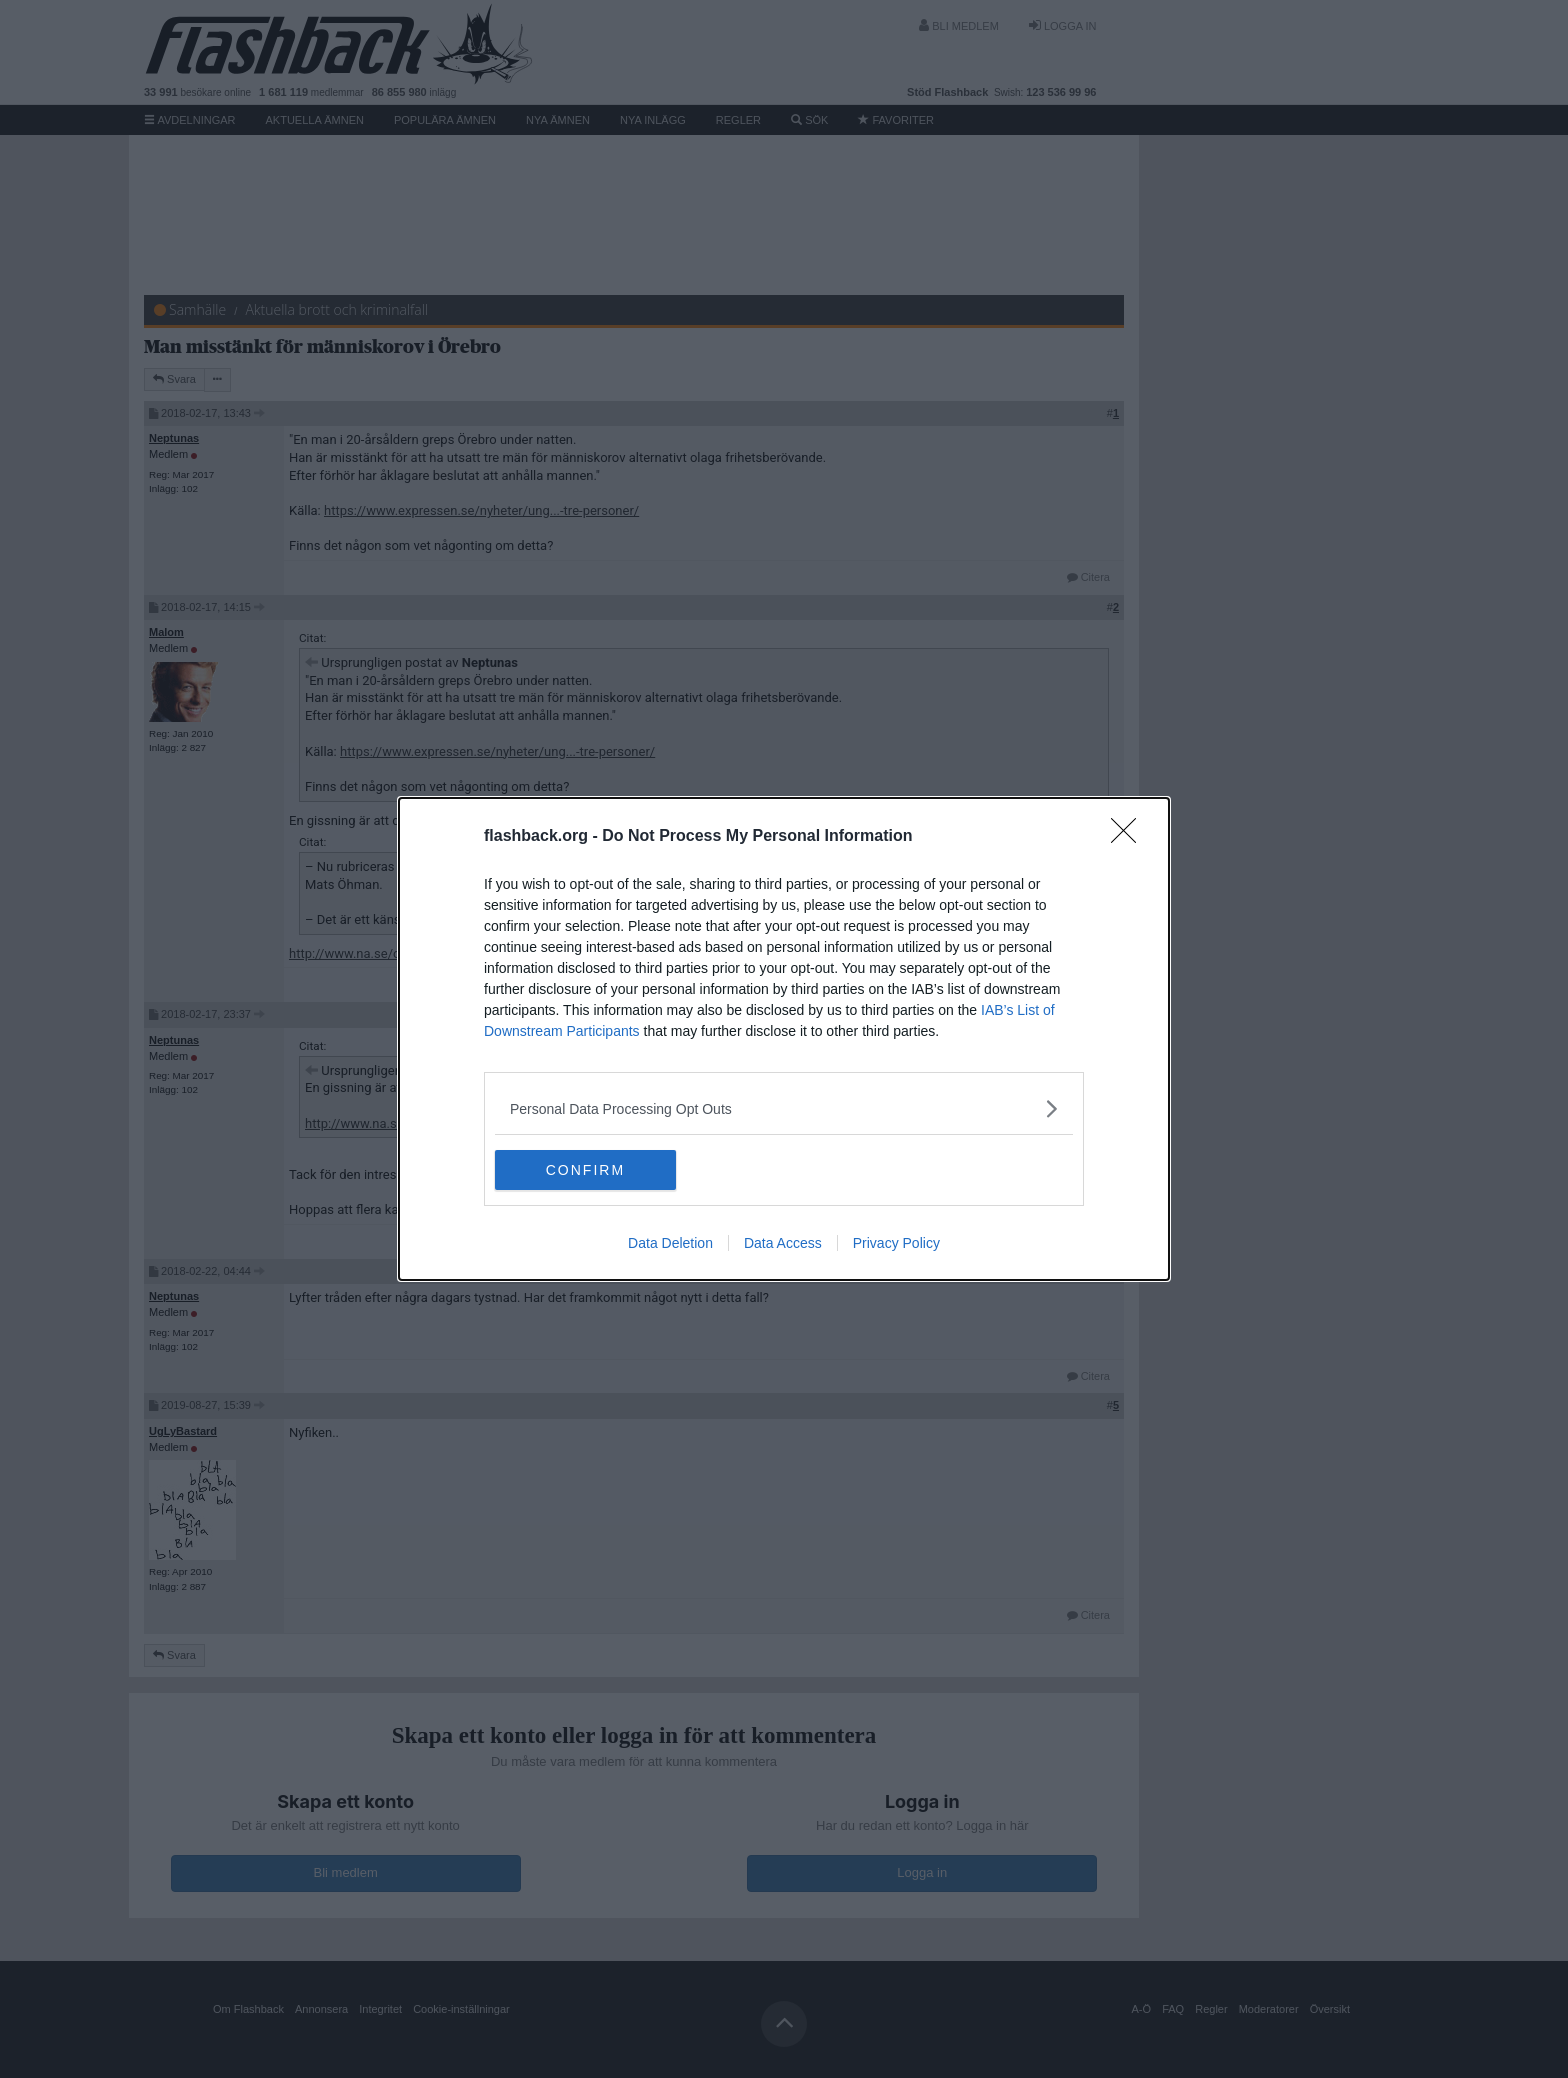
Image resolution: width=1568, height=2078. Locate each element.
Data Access (783, 1243)
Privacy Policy (896, 1243)
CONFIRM (589, 1170)
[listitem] (784, 1108)
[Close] (1130, 837)
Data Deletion (670, 1243)
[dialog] (784, 1039)
